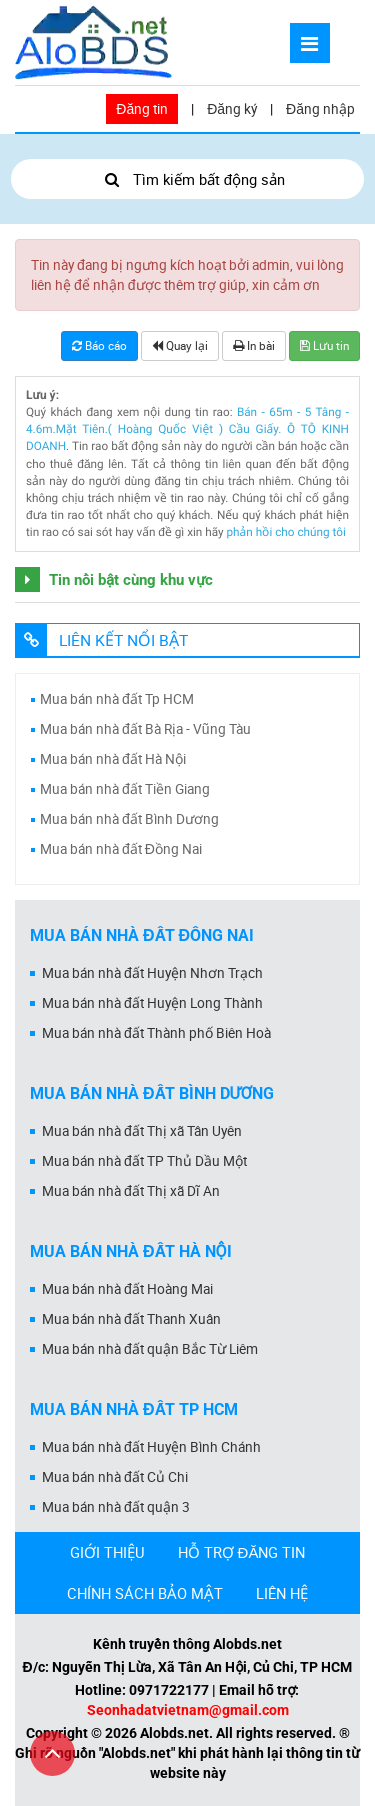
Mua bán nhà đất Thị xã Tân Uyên (142, 1131)
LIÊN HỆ (282, 1593)
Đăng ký (232, 109)
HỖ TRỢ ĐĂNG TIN (242, 1552)
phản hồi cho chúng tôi (285, 532)
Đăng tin (142, 109)
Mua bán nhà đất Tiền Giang (125, 789)
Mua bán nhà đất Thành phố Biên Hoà (156, 1033)
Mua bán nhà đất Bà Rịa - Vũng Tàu (145, 729)
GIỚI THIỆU (107, 1552)
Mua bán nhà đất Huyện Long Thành (152, 1003)
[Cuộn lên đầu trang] (52, 1753)
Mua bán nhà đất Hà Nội (113, 759)
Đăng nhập (320, 109)
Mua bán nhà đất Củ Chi (115, 1477)
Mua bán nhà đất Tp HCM (117, 699)
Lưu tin (324, 345)
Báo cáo (99, 345)
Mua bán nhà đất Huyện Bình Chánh (151, 1447)
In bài (254, 345)
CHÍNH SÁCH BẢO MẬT (145, 1593)
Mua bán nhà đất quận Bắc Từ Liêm (150, 1349)
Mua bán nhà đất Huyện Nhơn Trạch (152, 973)
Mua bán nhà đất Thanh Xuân (131, 1319)
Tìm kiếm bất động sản (187, 179)
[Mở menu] (310, 43)
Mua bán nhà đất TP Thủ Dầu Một (144, 1161)
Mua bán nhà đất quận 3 (116, 1507)
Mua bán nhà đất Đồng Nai (121, 849)
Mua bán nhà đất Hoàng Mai (127, 1289)
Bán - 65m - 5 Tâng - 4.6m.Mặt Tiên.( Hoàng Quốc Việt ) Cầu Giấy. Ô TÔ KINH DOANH (187, 429)
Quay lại (180, 345)
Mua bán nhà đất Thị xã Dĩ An (131, 1191)
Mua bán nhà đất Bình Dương (129, 819)
